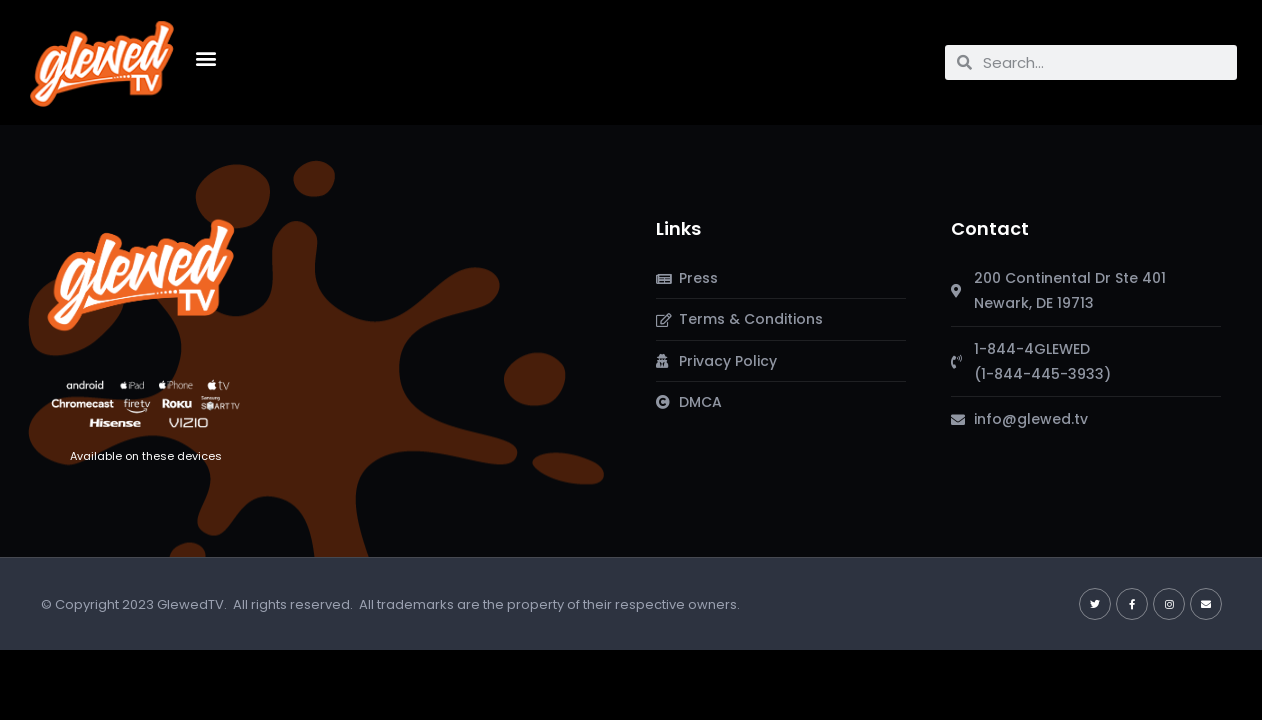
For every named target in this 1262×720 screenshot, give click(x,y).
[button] (205, 57)
